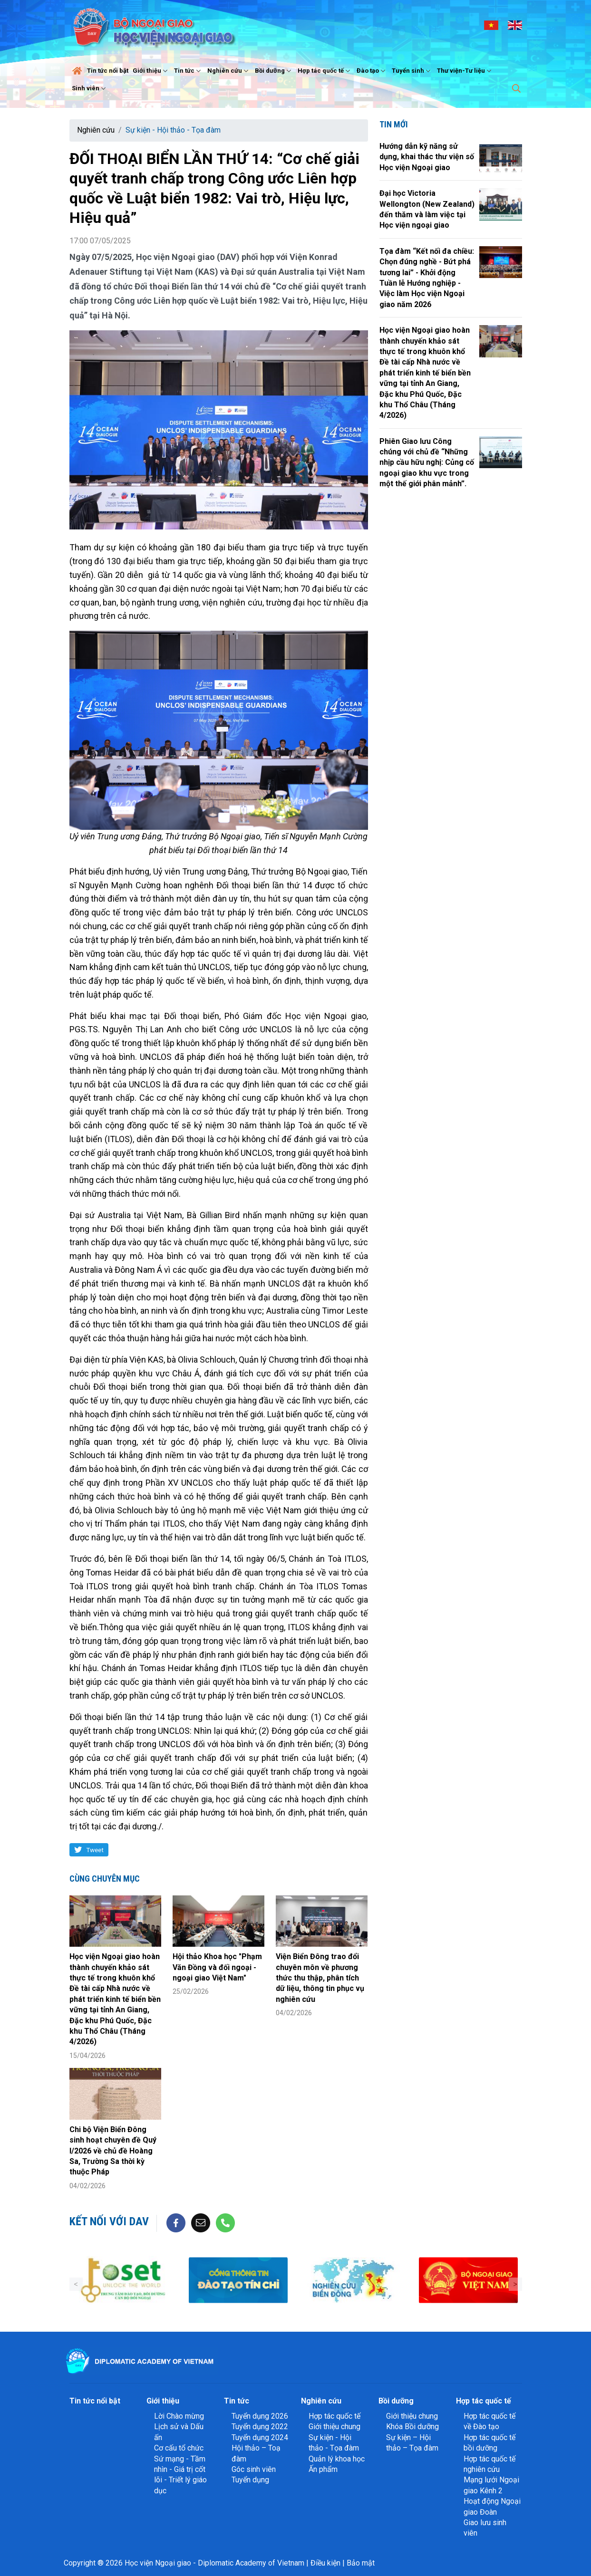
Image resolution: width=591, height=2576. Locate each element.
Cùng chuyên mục (104, 1879)
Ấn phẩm (323, 2469)
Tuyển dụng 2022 (260, 2426)
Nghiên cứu (229, 71)
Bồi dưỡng (274, 71)
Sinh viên (90, 88)
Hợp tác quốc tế (325, 71)
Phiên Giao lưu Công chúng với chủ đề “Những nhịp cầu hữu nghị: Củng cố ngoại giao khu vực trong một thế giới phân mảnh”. (426, 463)
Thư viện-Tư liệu (465, 71)
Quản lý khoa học (337, 2458)
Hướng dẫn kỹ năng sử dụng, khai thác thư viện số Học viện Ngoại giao (426, 157)
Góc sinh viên (254, 2469)
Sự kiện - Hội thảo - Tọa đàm (173, 130)
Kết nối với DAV (109, 2221)
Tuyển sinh (412, 71)
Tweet (95, 1850)
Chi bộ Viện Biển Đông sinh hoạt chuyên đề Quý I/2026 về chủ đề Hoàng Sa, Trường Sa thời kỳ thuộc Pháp (112, 2151)
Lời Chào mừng (179, 2416)
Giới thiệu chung (334, 2426)
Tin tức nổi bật (107, 70)
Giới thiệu (151, 71)
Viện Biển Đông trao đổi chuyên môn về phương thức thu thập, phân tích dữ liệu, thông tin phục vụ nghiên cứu (320, 1978)
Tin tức (188, 71)
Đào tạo (372, 71)
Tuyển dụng (250, 2479)
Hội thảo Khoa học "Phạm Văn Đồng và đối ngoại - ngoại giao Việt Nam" (217, 1967)
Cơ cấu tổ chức (178, 2447)
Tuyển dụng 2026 (260, 2416)
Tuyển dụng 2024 (260, 2437)
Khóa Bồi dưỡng (412, 2426)
